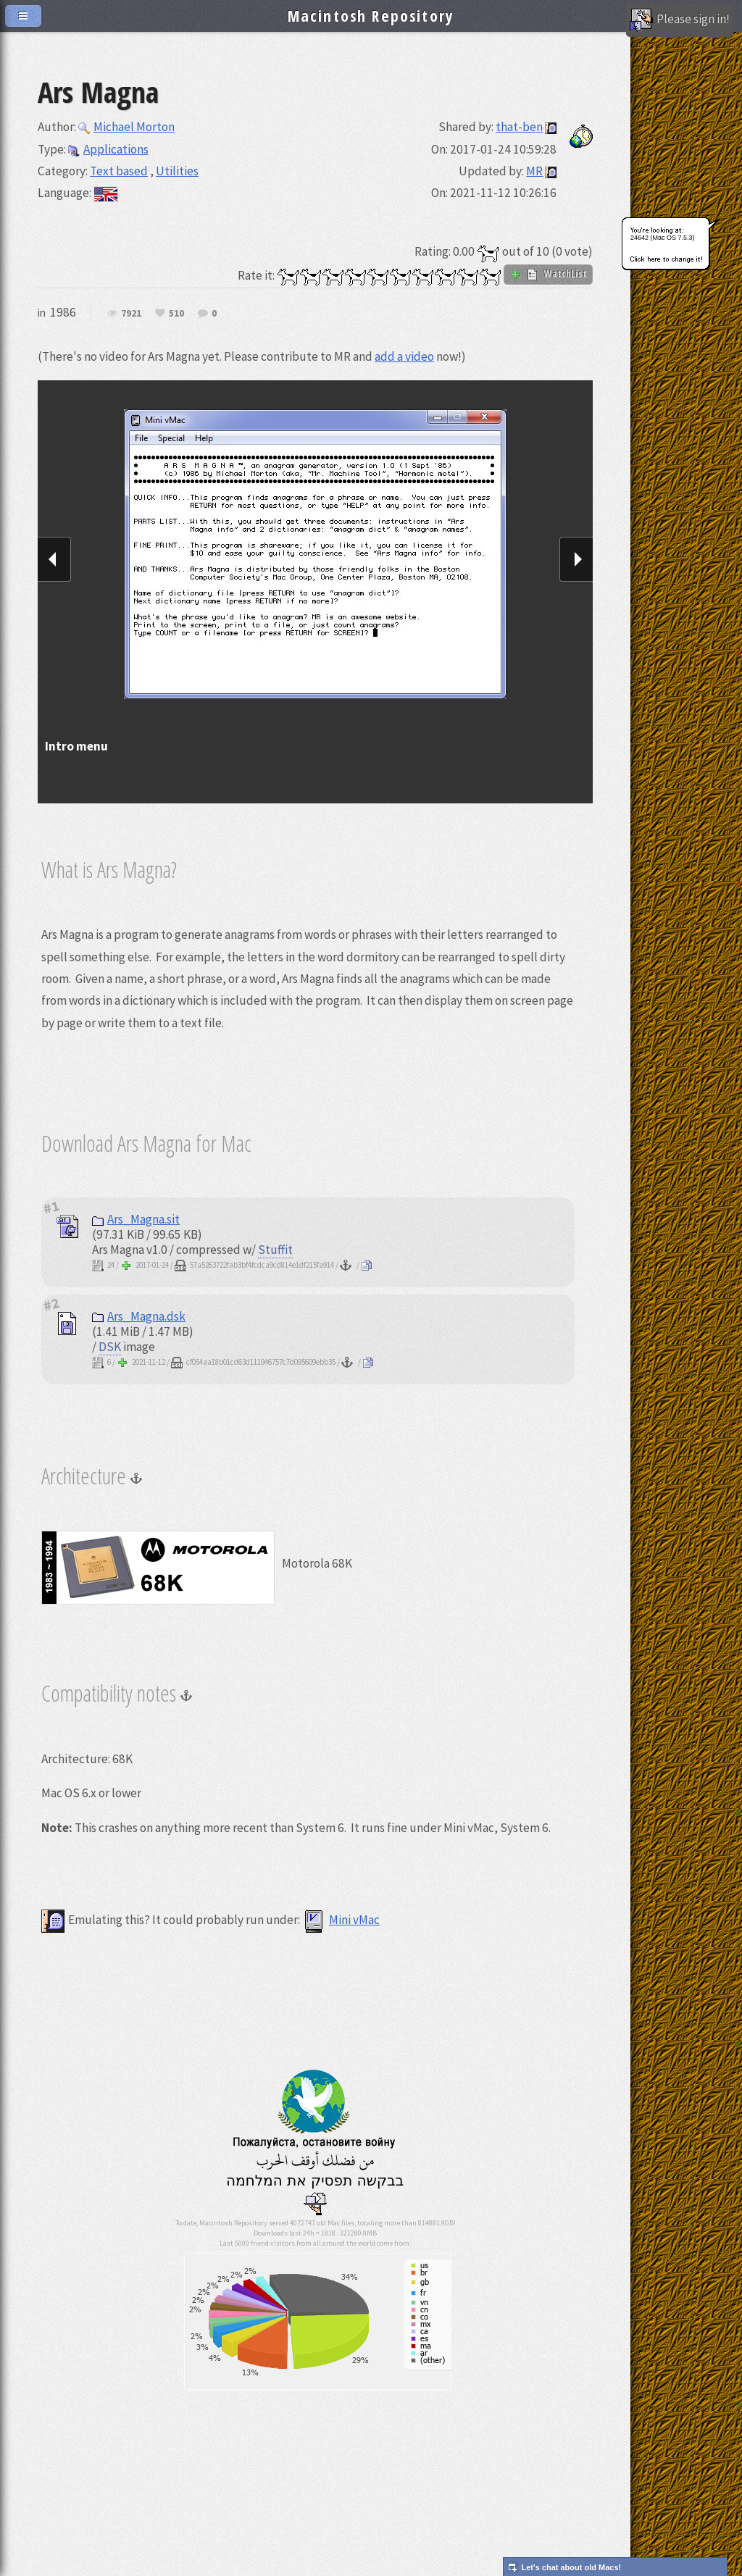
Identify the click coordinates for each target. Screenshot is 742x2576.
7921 (131, 314)
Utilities (177, 171)
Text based (119, 171)
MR (534, 171)
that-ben (519, 127)
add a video (404, 356)
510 (176, 314)
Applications (108, 149)
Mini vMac (341, 1920)
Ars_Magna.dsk (139, 1316)
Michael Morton (126, 127)
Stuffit (275, 1250)
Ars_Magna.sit (136, 1219)
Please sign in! (680, 20)
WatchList (548, 273)
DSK (110, 1347)
